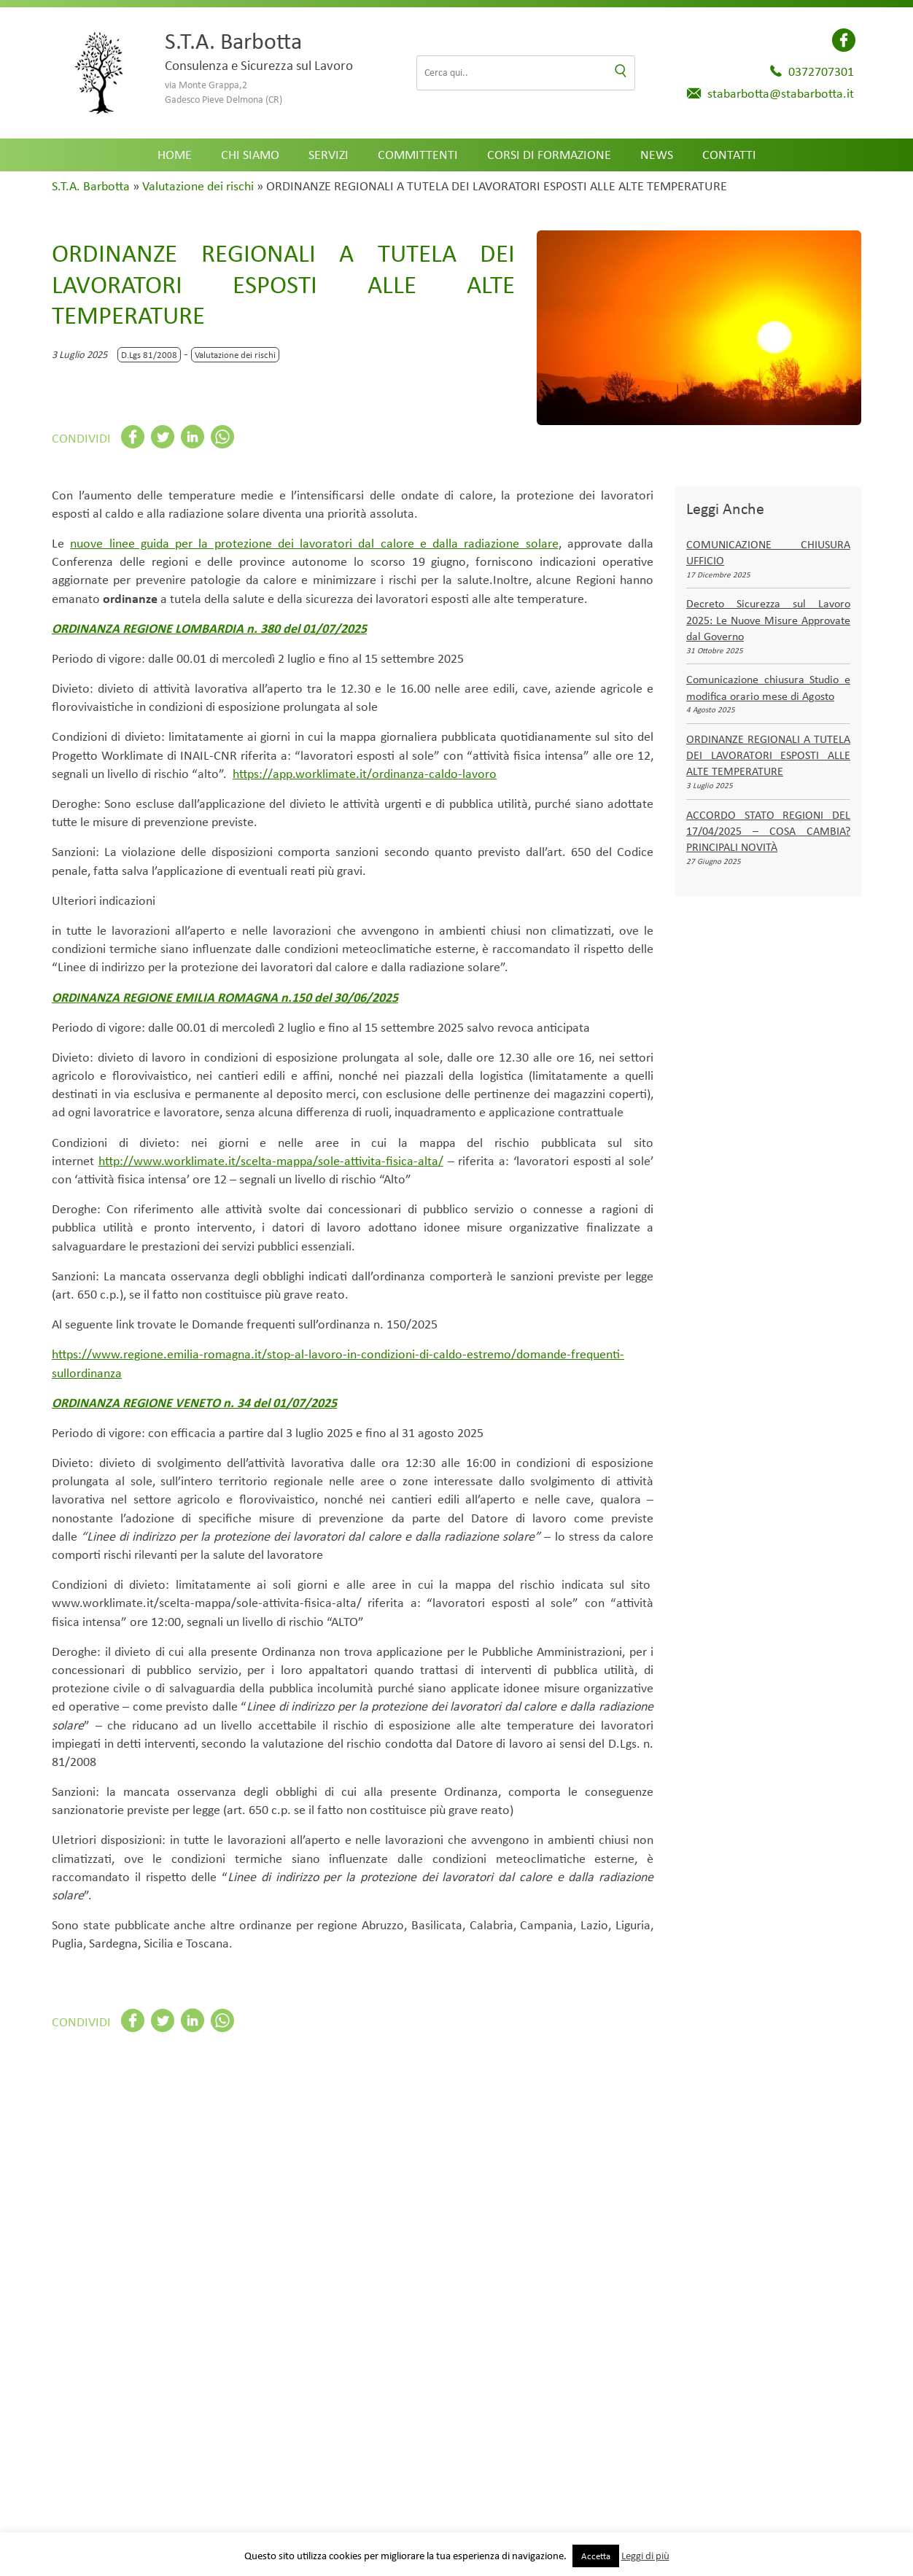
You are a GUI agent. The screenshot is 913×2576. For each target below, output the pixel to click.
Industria (590, 2211)
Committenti (418, 155)
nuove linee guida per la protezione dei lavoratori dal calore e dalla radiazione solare (314, 543)
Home (175, 155)
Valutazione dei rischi (198, 186)
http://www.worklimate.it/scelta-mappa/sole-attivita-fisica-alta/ (270, 1161)
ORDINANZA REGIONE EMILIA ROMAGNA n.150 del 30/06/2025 (225, 997)
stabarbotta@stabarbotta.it (780, 93)
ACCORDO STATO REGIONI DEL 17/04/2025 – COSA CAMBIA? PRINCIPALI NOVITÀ (768, 831)
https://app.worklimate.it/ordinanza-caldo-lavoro (365, 774)
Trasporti (725, 2211)
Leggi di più (645, 2555)
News (656, 155)
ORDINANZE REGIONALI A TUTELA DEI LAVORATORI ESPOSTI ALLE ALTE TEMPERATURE (768, 755)
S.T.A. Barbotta (91, 186)
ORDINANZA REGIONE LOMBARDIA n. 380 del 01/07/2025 (209, 628)
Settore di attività (113, 2509)
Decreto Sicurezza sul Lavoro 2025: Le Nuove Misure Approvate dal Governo (768, 619)
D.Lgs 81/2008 (149, 354)
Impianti (456, 2211)
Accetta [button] (595, 2555)
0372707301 (821, 71)
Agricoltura (188, 2211)
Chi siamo (250, 155)
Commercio (323, 2211)
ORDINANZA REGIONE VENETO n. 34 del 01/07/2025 (194, 1403)
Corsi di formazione (549, 155)
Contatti (729, 155)
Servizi (328, 155)
